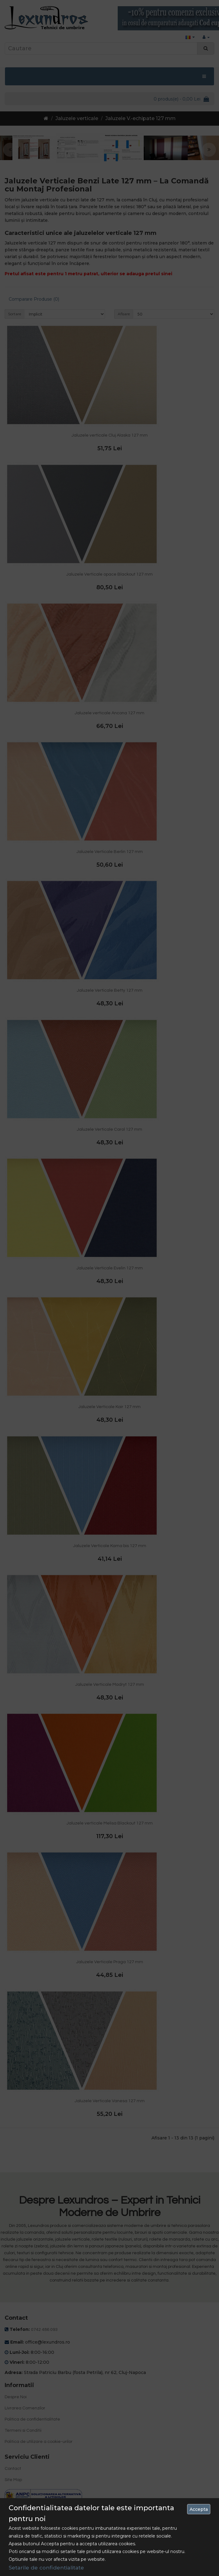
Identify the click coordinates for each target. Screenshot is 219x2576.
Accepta (199, 2509)
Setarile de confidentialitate (46, 2568)
